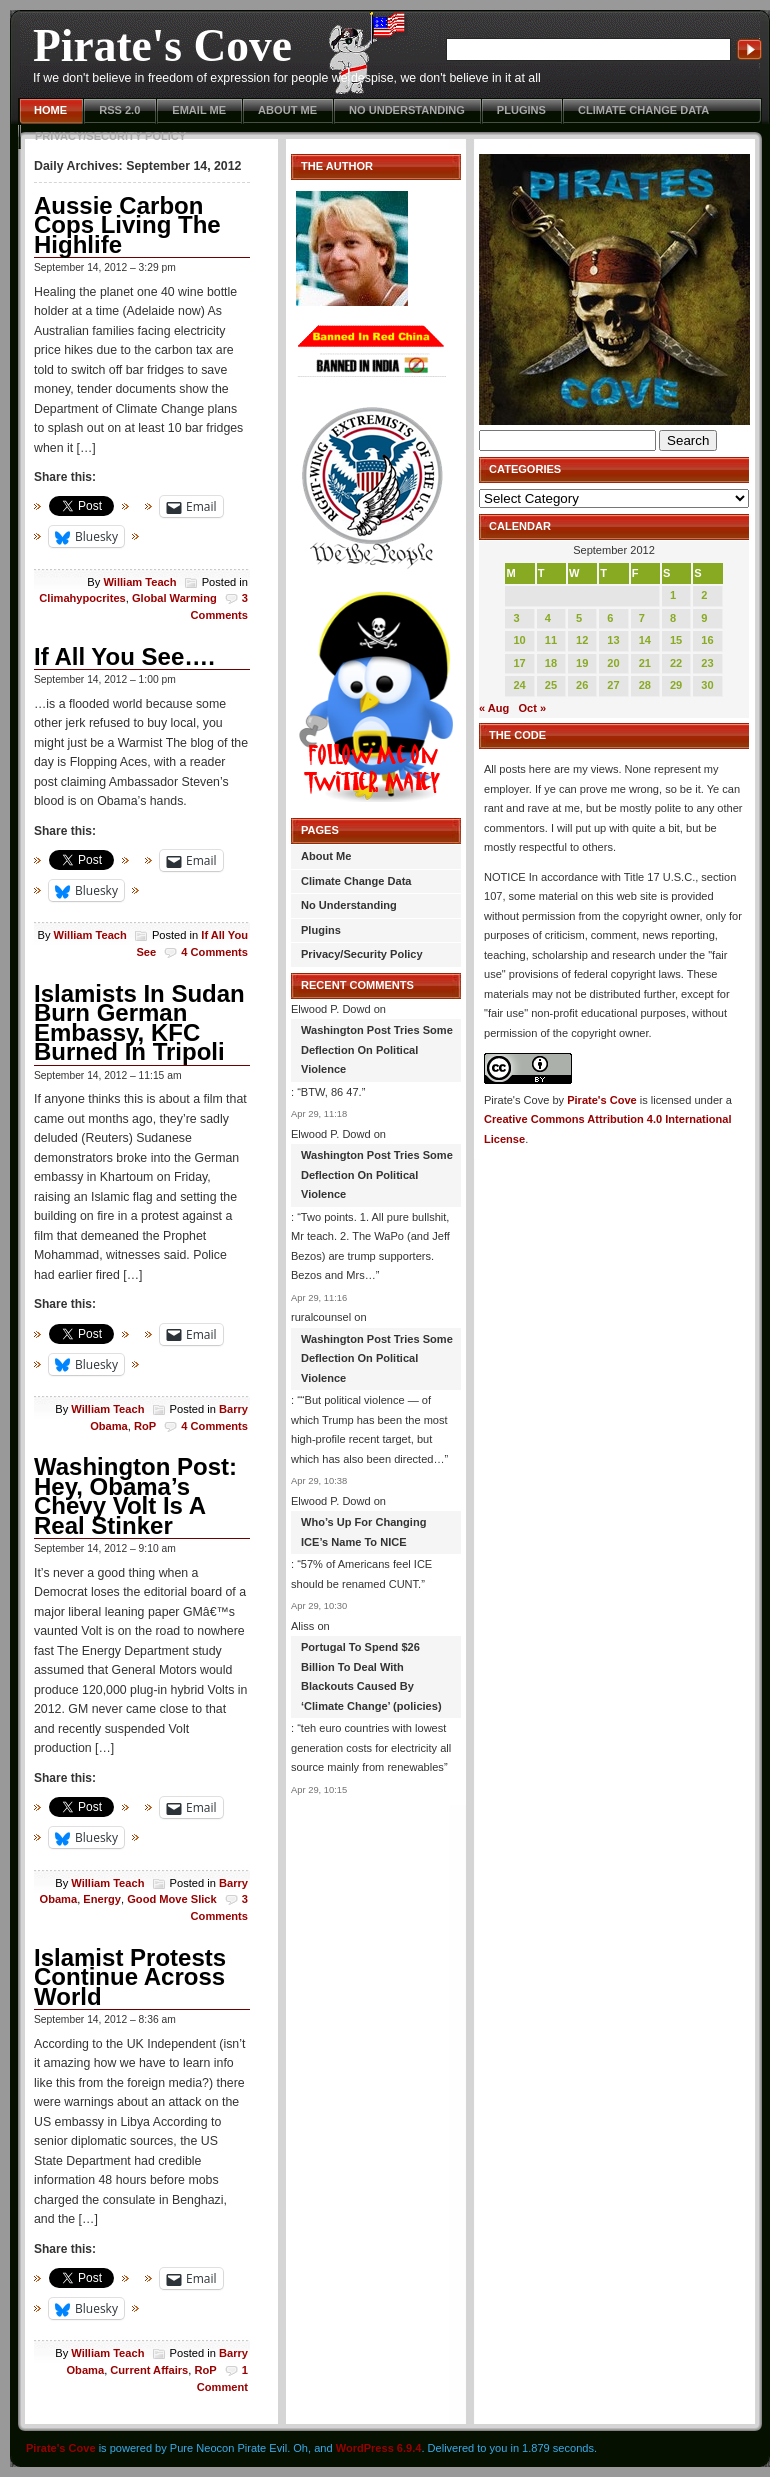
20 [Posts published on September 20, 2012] (613, 663)
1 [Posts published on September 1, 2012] (673, 595)
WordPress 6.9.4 (379, 2448)
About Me (287, 110)
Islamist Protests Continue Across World (130, 1977)
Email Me (199, 110)
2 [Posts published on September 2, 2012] (704, 595)
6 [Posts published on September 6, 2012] (610, 618)
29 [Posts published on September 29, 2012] (676, 685)
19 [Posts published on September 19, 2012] (582, 663)
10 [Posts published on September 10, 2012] (519, 640)
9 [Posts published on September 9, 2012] (704, 618)
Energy (102, 1899)
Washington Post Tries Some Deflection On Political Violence (377, 1049)
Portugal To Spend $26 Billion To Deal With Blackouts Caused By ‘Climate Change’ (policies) (371, 1676)
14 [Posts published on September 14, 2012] (645, 640)
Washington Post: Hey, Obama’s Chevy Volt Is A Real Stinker (135, 1496)
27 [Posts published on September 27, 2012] (613, 685)
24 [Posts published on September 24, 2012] (519, 685)
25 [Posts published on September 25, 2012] (551, 685)
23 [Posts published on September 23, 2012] (707, 663)
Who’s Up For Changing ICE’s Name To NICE (363, 1532)
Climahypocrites (82, 598)
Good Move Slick (172, 1899)
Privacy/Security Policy (110, 136)
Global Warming (174, 598)
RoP (145, 1426)
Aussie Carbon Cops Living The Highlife (127, 225)
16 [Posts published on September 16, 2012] (707, 640)
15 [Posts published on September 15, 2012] (676, 640)
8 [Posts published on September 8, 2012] (673, 618)
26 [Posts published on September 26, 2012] (582, 685)
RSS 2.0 (119, 110)
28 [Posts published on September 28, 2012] (645, 685)
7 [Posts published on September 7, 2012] (642, 618)
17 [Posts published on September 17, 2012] (519, 663)
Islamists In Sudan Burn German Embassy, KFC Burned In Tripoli (139, 1023)
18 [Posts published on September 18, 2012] (551, 663)
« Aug (494, 708)
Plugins (521, 110)
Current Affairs (149, 2370)
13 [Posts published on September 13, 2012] (613, 640)
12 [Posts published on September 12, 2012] (582, 640)
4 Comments (214, 952)
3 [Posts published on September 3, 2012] (516, 618)
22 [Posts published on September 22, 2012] (676, 663)
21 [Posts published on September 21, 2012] (645, 663)
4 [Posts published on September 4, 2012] (548, 618)
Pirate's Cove (162, 45)
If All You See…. (124, 656)
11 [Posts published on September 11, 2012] (551, 640)
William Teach (139, 582)
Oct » (533, 708)
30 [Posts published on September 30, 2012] (707, 685)
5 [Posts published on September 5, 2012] (579, 618)
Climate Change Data (643, 110)
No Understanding (407, 110)
